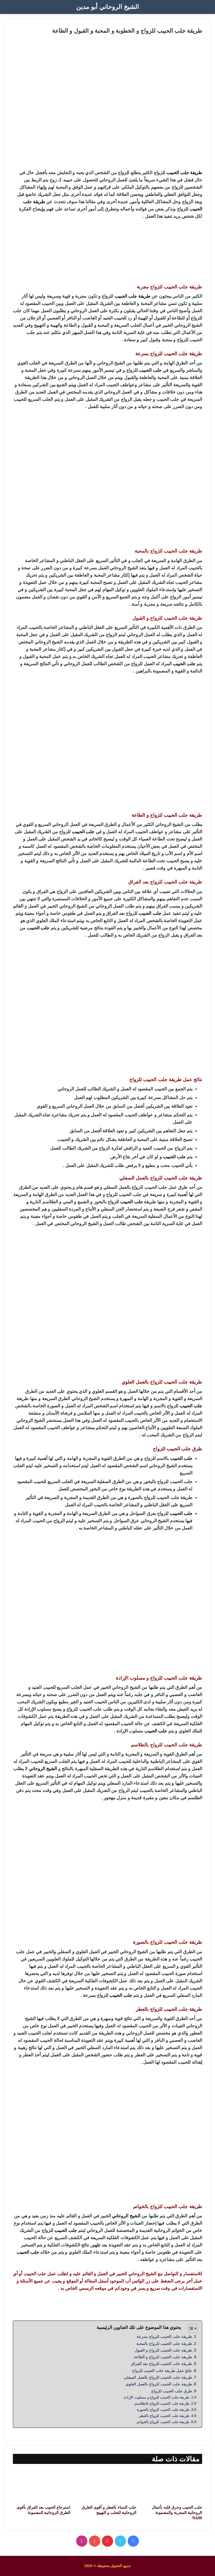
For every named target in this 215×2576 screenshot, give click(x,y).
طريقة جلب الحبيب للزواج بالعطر (164, 2416)
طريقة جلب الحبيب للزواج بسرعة (164, 2336)
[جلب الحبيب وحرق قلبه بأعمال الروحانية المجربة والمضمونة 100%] (173, 2486)
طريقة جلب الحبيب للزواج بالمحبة (164, 2343)
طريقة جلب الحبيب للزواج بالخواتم (163, 2422)
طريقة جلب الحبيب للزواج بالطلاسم (162, 2403)
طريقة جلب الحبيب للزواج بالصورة (163, 2409)
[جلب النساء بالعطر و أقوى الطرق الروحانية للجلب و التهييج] (107, 2486)
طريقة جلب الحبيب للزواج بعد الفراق (161, 2363)
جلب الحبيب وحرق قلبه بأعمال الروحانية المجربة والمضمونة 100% (177, 2512)
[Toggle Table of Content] (190, 2328)
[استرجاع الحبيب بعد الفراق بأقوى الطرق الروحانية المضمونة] (41, 2486)
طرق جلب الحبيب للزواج (171, 2391)
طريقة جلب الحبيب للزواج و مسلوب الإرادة (156, 2397)
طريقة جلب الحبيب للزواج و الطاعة (163, 2357)
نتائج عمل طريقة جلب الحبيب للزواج (162, 2370)
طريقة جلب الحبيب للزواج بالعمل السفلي (158, 2377)
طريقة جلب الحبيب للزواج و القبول (163, 2350)
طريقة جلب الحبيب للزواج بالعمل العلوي (158, 2384)
